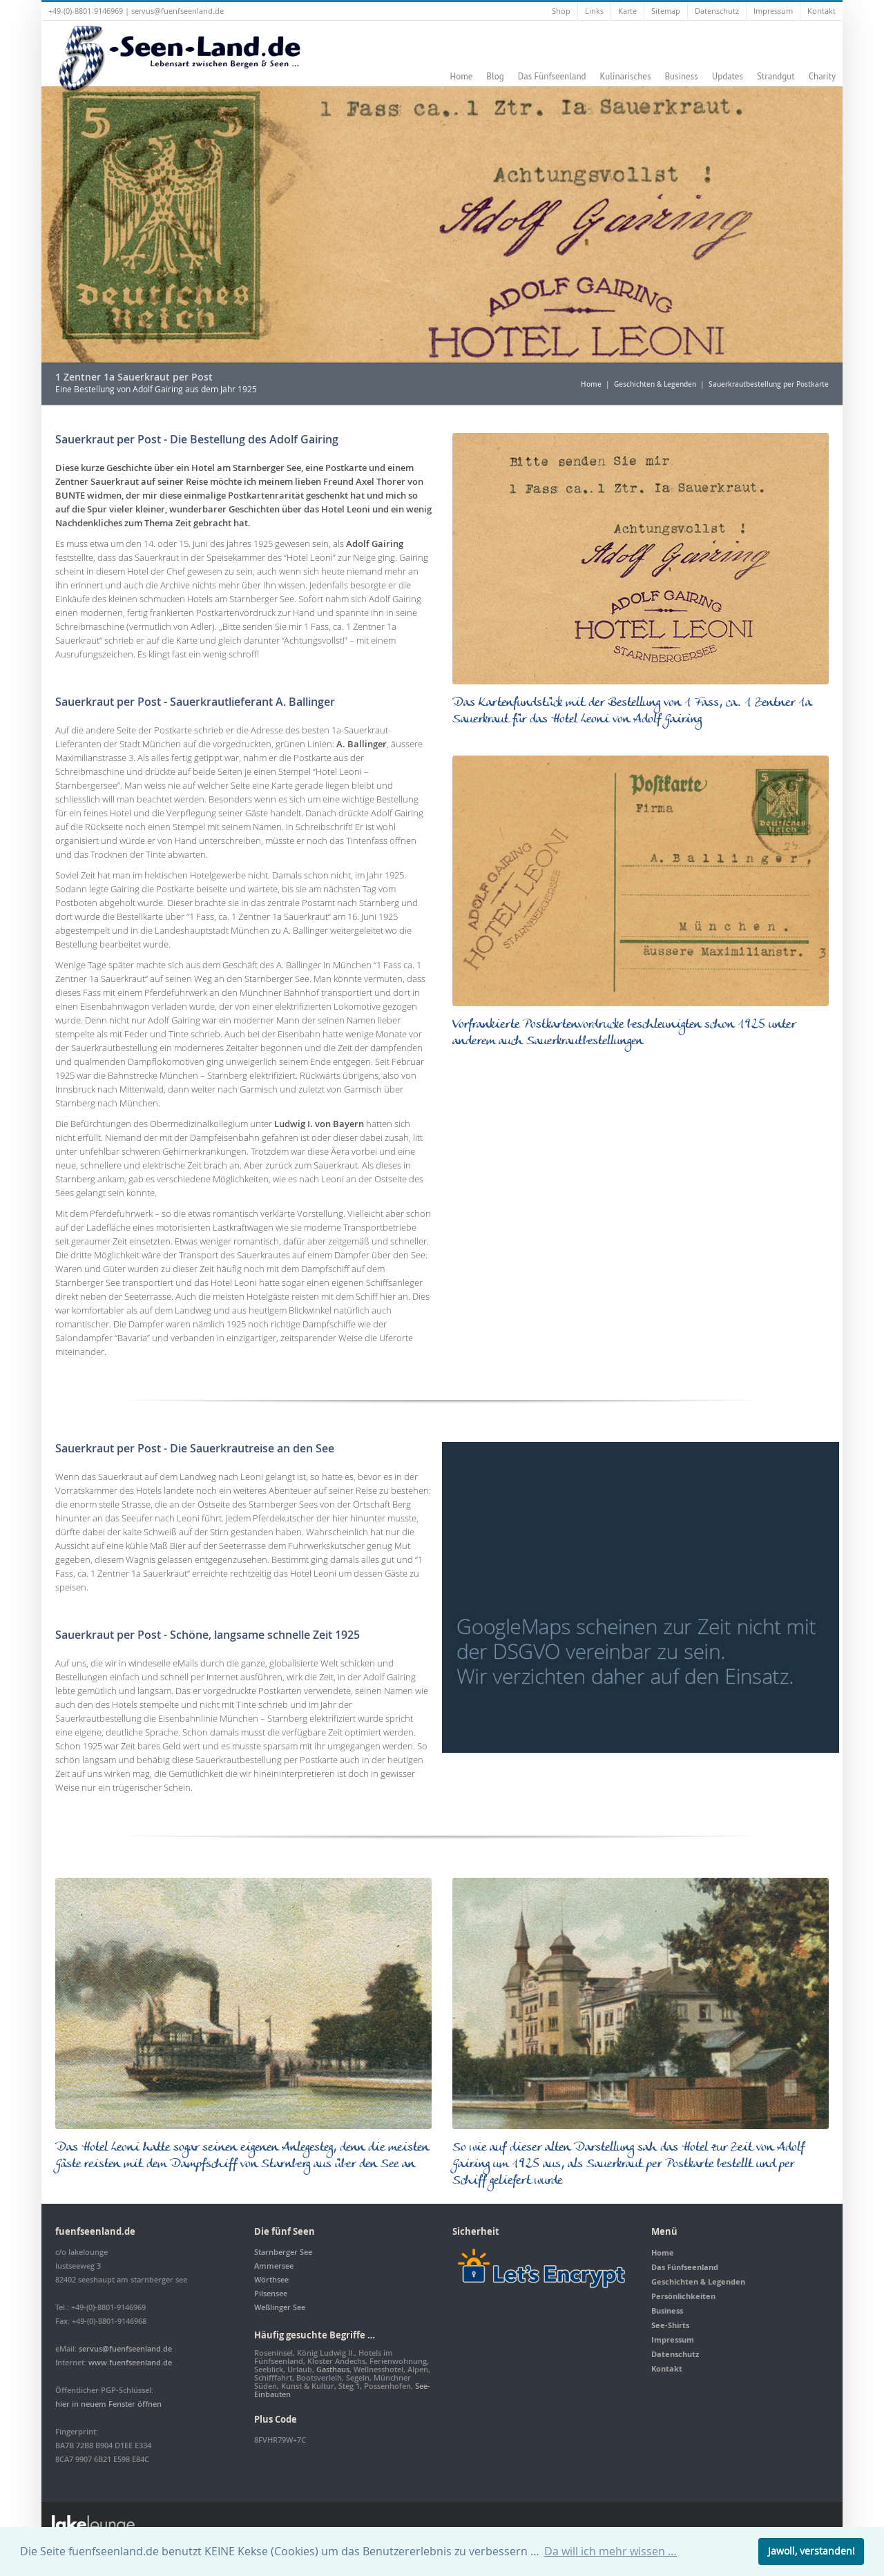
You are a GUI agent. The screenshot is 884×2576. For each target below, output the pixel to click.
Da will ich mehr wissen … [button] (610, 2551)
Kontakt (821, 11)
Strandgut (776, 76)
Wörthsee (271, 2279)
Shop (561, 11)
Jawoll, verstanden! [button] (811, 2550)
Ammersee (274, 2265)
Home (461, 76)
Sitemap (665, 11)
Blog (494, 76)
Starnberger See (283, 2252)
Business (681, 76)
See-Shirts (670, 2325)
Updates (727, 76)
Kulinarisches (625, 76)
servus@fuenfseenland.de (177, 11)
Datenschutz (717, 11)
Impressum (773, 11)
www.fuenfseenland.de (130, 2362)
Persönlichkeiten (683, 2296)
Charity (822, 76)
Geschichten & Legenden (655, 384)
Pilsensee (270, 2293)
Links (594, 11)
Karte (627, 11)
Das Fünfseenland (552, 76)
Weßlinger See (279, 2307)
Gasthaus (332, 2369)
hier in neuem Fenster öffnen (108, 2404)
